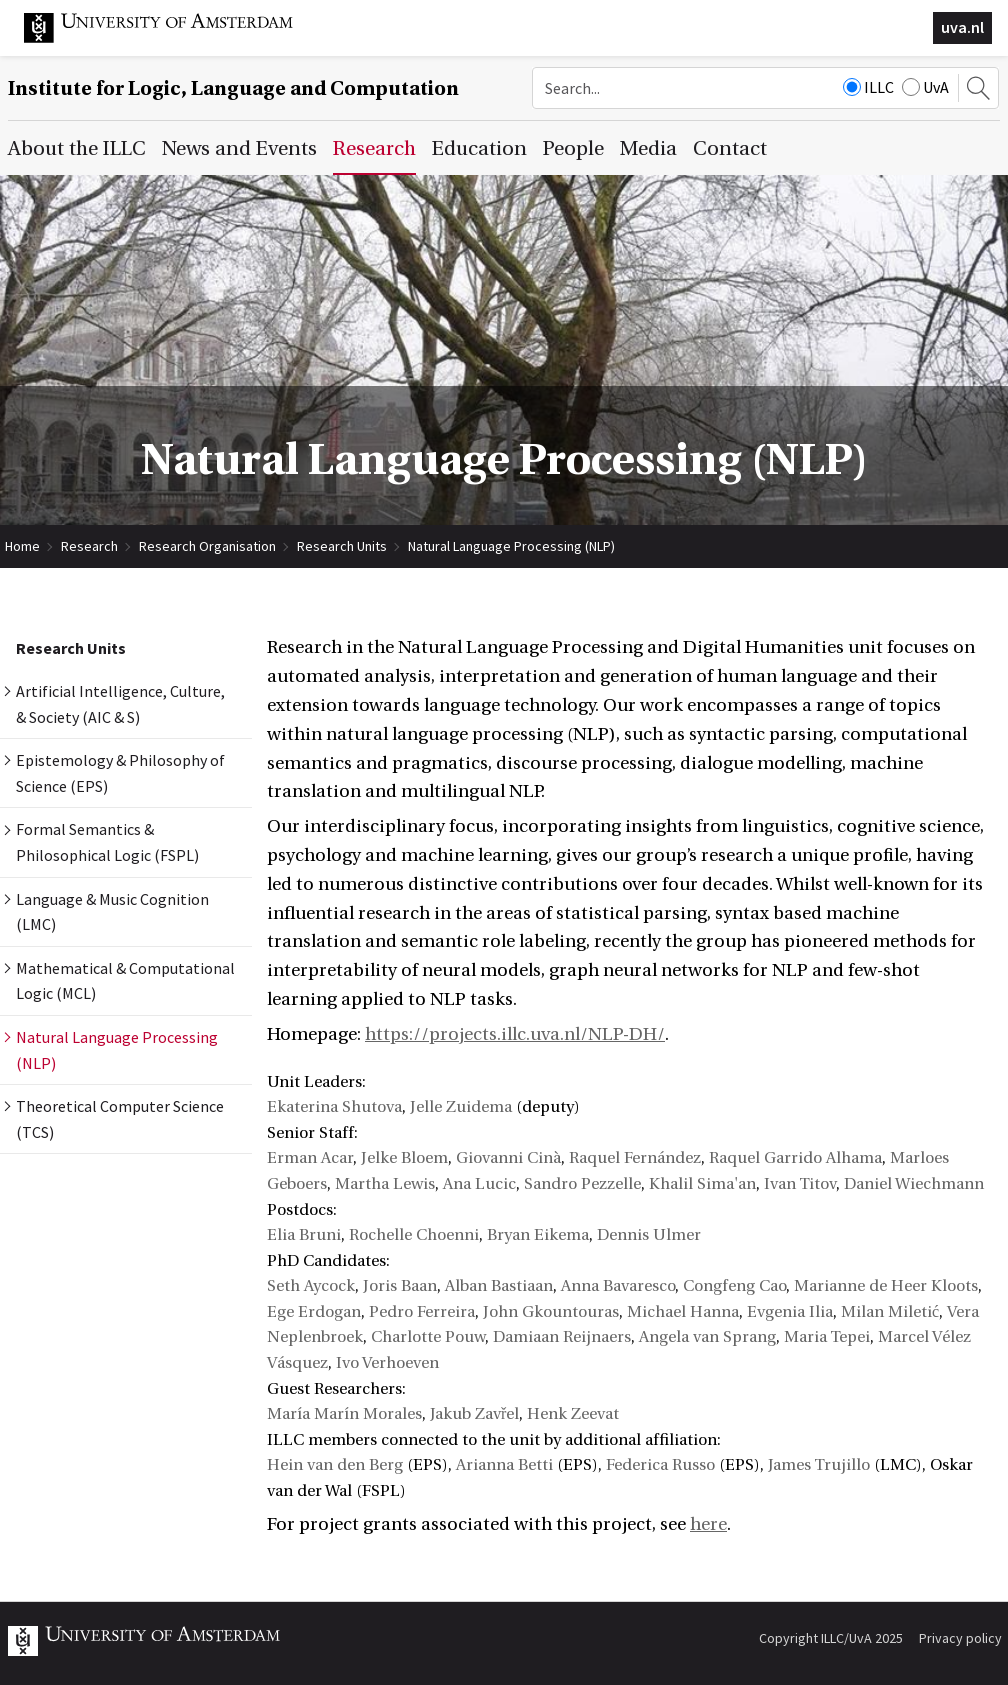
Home (22, 546)
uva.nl (962, 27)
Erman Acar (310, 1158)
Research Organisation (207, 546)
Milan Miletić (890, 1312)
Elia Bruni (304, 1235)
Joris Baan (400, 1286)
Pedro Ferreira (422, 1312)
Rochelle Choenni (414, 1235)
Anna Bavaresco (618, 1286)
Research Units (342, 546)
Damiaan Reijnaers (562, 1337)
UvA (925, 87)
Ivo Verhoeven (387, 1363)
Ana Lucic (479, 1184)
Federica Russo (660, 1465)
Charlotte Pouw (428, 1337)
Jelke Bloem (404, 1158)
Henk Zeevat (573, 1414)
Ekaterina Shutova (334, 1107)
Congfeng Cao (734, 1286)
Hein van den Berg (335, 1465)
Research (89, 546)
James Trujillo (819, 1465)
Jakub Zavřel (474, 1414)
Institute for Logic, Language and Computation (233, 88)
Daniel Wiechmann (914, 1184)
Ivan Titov (800, 1184)
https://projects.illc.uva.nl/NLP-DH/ (515, 1034)
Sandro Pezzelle (582, 1184)
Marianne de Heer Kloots (886, 1286)
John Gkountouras (551, 1312)
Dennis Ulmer (649, 1235)
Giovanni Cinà (508, 1158)
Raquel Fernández (635, 1158)
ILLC (868, 87)
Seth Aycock (311, 1286)
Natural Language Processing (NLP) (511, 546)
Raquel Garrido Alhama (795, 1158)
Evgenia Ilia (790, 1312)
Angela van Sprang (707, 1337)
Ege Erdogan (314, 1312)
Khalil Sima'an (702, 1184)
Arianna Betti (504, 1465)
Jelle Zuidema (461, 1107)
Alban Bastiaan (499, 1286)
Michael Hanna (683, 1312)
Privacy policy (960, 1638)
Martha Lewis (385, 1184)
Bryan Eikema (538, 1235)
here (708, 1524)
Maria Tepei (827, 1337)
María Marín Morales (344, 1414)
